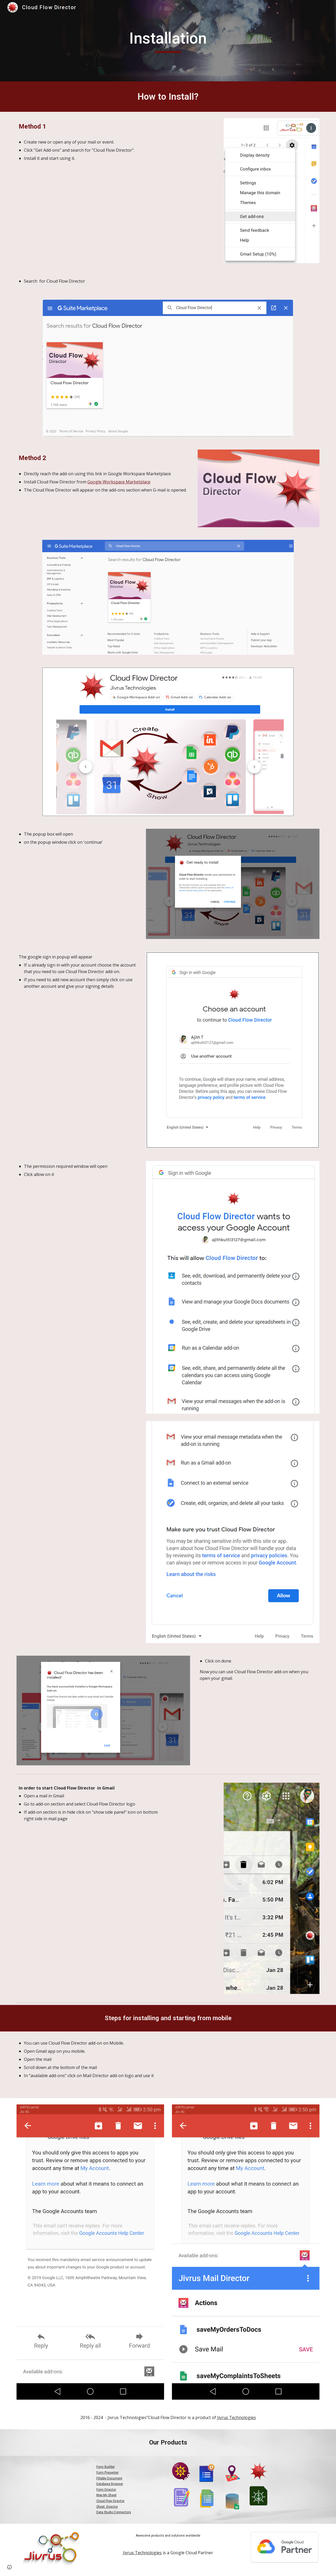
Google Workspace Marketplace (118, 482)
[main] (168, 40)
